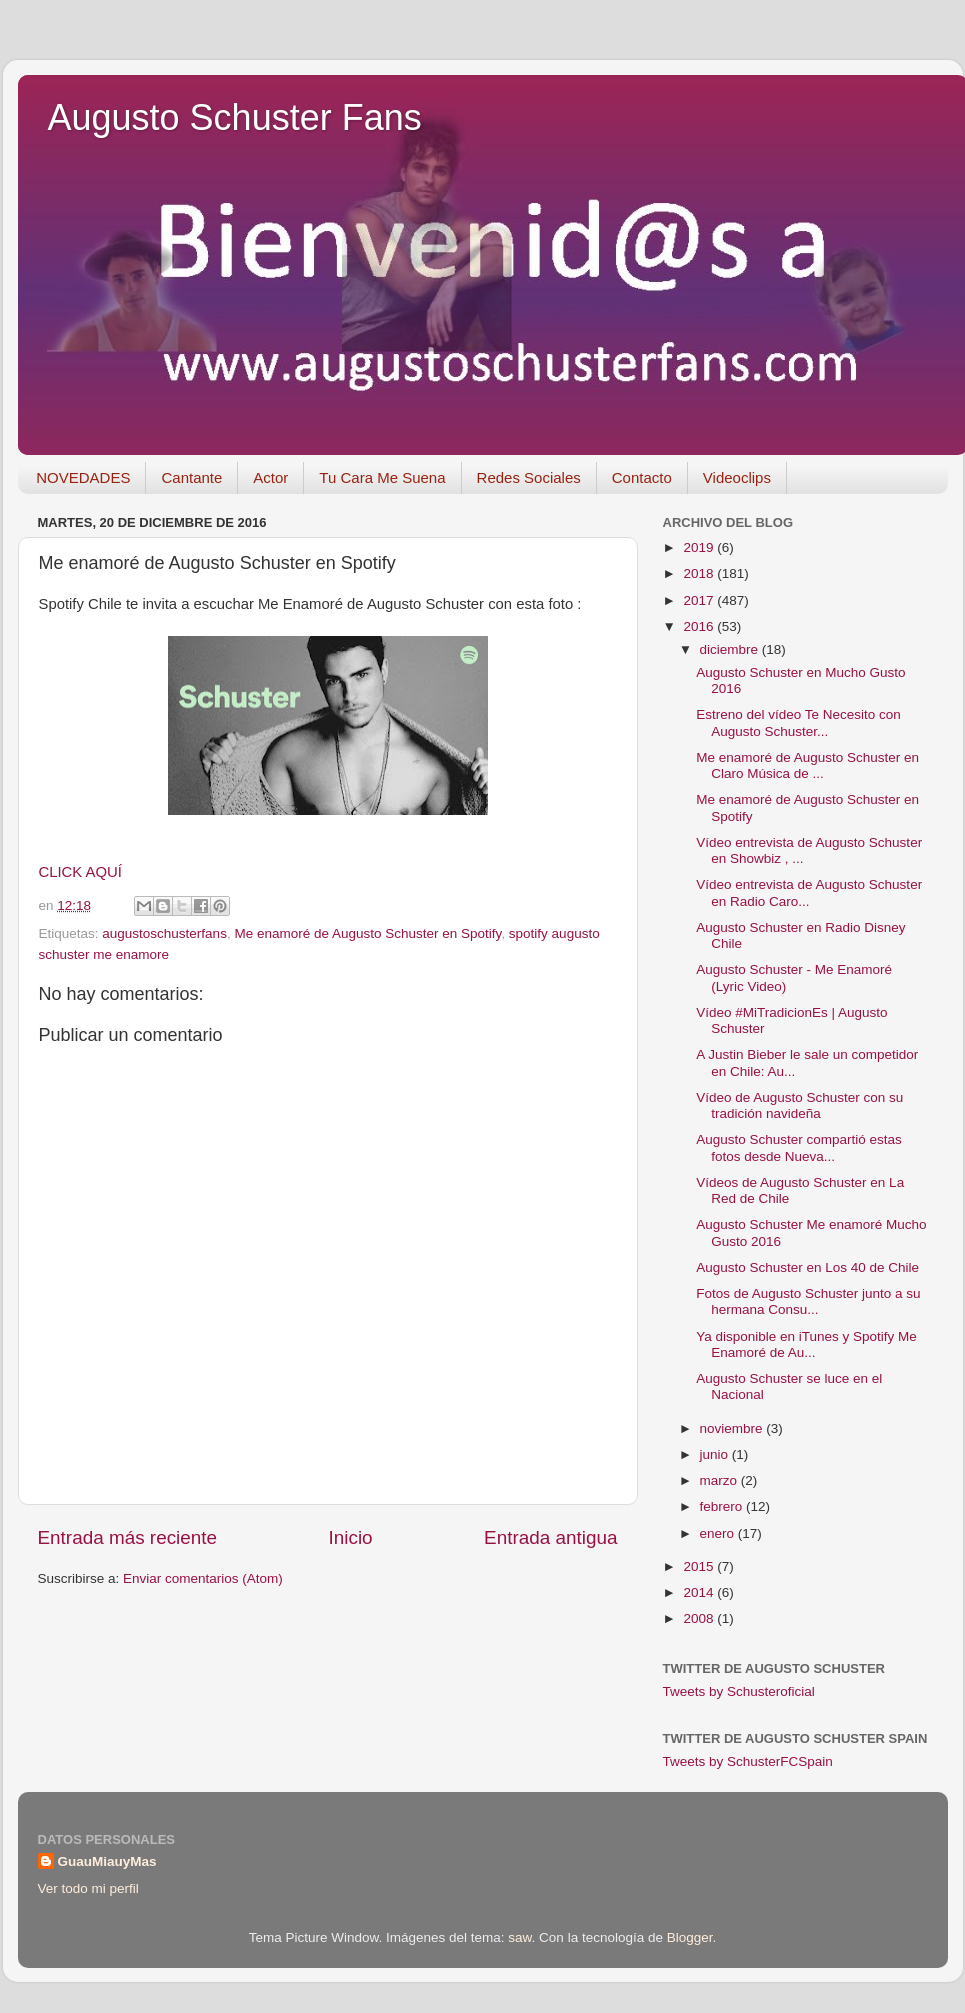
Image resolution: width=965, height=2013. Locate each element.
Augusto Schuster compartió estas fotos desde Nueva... (799, 1147)
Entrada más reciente (128, 1537)
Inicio (351, 1537)
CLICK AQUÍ (80, 872)
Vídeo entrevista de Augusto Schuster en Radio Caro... (809, 892)
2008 (700, 1618)
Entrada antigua (550, 1537)
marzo (720, 1480)
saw (519, 1937)
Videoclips (737, 477)
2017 (700, 600)
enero (719, 1533)
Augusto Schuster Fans (235, 117)
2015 (700, 1566)
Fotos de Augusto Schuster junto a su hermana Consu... (808, 1301)
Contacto (642, 477)
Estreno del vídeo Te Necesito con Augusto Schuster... (798, 722)
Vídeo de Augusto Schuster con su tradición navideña (799, 1105)
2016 (700, 626)
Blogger (690, 1937)
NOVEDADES (83, 477)
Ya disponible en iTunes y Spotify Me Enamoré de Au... (806, 1344)
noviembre (733, 1428)
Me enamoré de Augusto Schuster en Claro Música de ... (807, 765)
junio (716, 1454)
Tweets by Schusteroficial (739, 1691)
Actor (270, 477)
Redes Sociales (529, 477)
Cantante (191, 477)
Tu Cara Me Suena (382, 477)
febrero (723, 1506)
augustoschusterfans (164, 933)
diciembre (731, 649)
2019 (700, 547)
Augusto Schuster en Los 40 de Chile (807, 1267)
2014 (700, 1592)
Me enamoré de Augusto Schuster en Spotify (367, 933)
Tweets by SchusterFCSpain (748, 1761)
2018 (700, 573)
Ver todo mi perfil (88, 1888)
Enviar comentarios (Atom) (203, 1578)
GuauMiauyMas (107, 1861)
